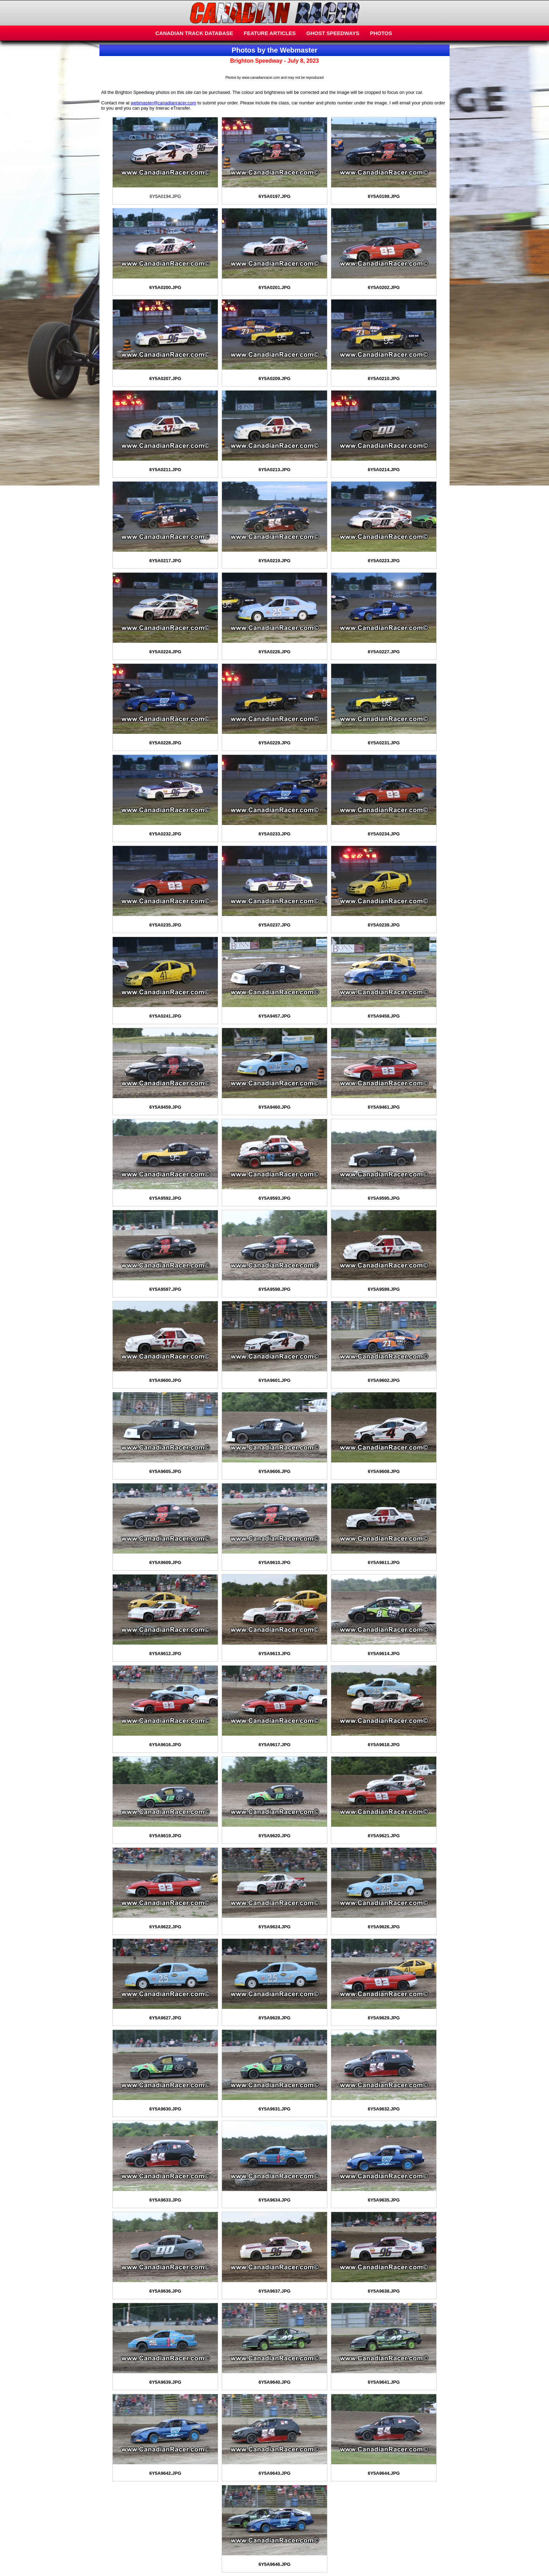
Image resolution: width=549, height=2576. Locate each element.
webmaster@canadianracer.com (163, 102)
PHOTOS (381, 33)
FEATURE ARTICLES (270, 33)
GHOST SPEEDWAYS (332, 33)
